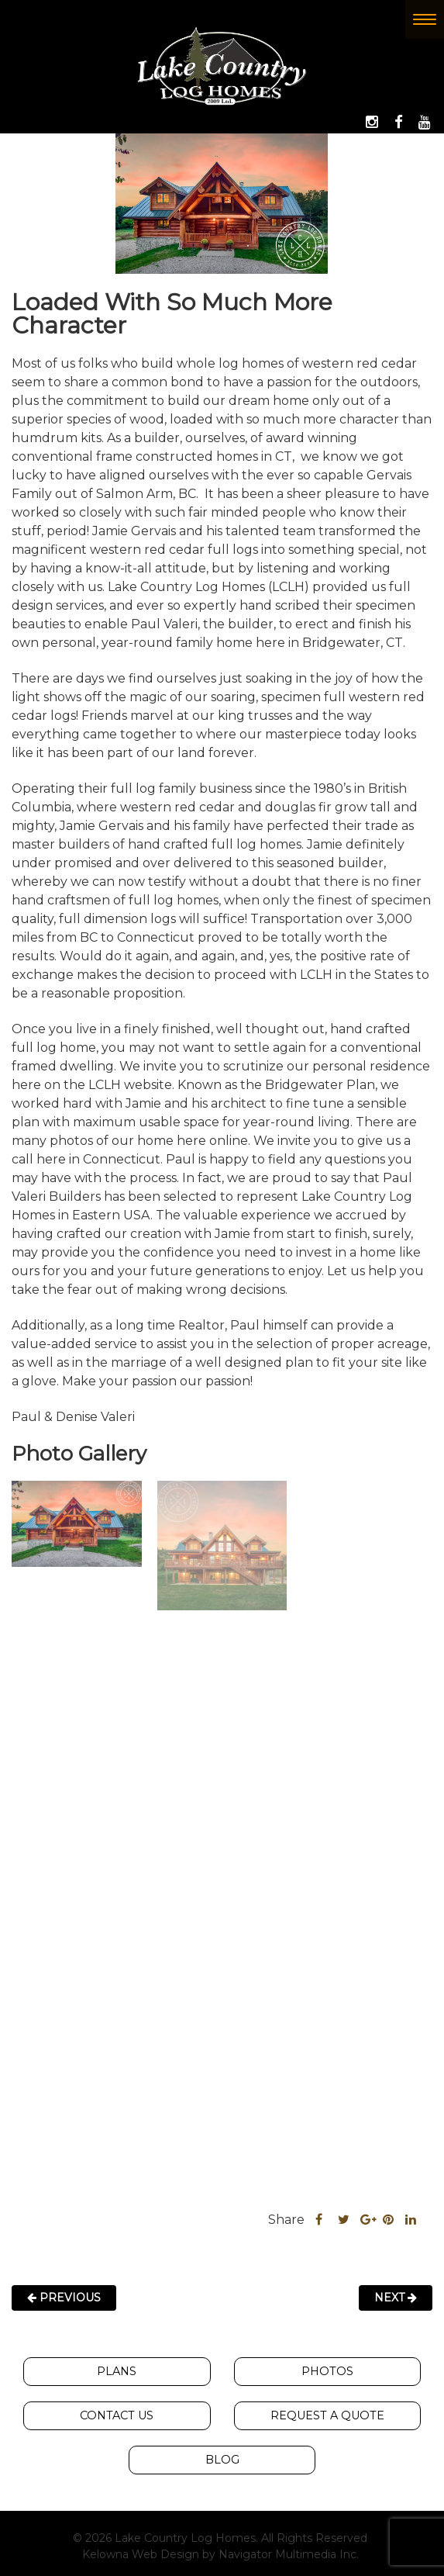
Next (395, 2296)
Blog (222, 2459)
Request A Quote (327, 2415)
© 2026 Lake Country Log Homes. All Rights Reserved (220, 2537)
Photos (327, 2370)
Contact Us (116, 2415)
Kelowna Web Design (140, 2553)
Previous (64, 2296)
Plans (116, 2370)
